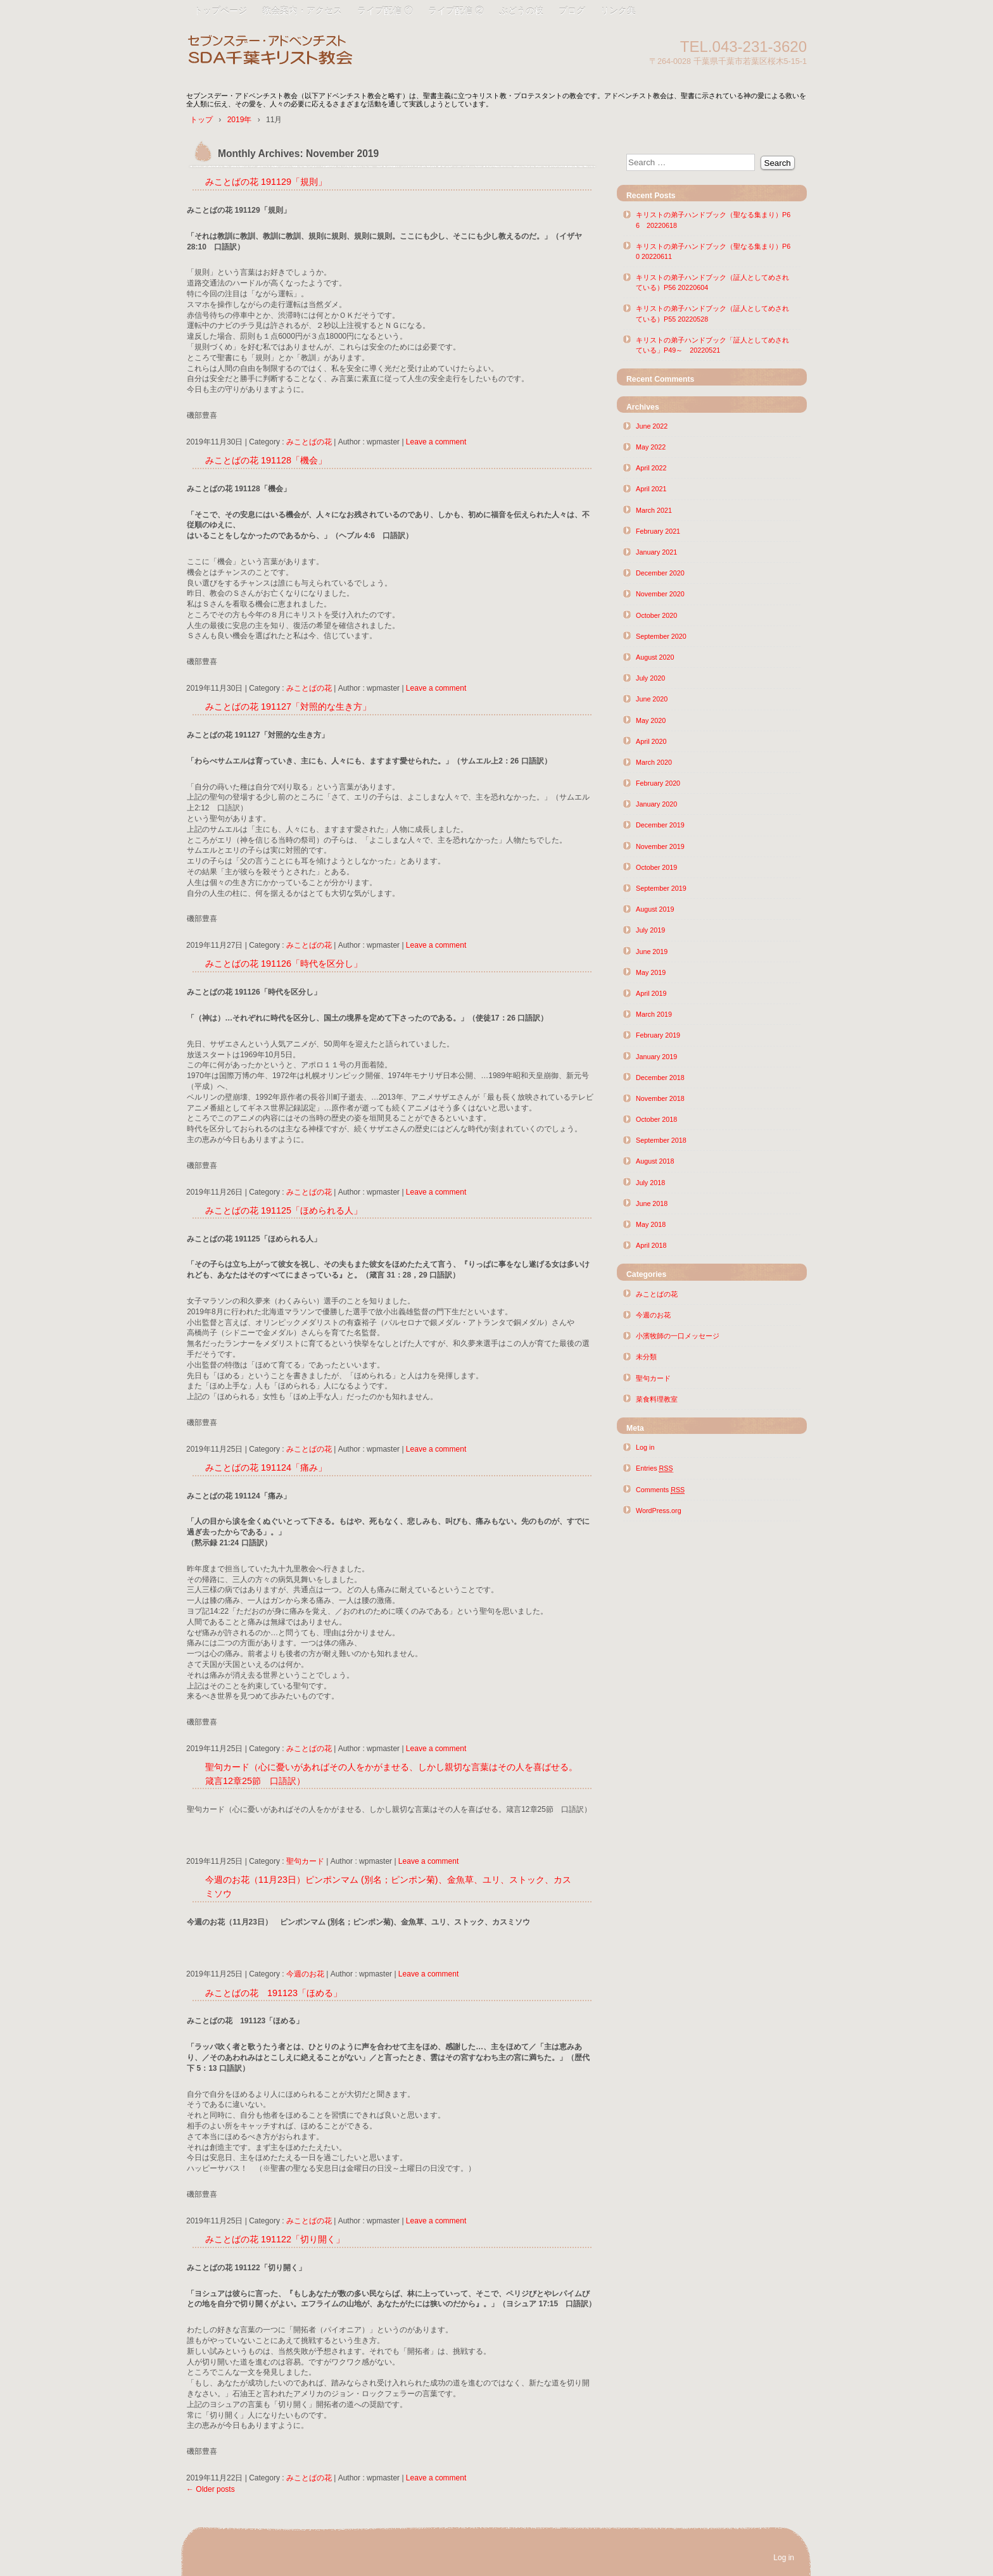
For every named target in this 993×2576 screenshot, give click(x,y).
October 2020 (656, 615)
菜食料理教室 (657, 1399)
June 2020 (651, 699)
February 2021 (658, 531)
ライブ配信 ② (456, 11)
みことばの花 (309, 441)
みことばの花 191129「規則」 (266, 182)
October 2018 (656, 1119)
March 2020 (654, 762)
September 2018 (661, 1140)
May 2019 (651, 972)
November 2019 (660, 846)
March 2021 (654, 510)
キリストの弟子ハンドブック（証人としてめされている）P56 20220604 (712, 282)
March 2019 (654, 1014)
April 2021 (651, 489)
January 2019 (656, 1056)
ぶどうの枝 (521, 11)
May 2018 (651, 1224)
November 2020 (660, 594)
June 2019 (651, 951)
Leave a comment (436, 441)
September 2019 (661, 888)
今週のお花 (305, 1974)
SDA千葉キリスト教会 (332, 52)
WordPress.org (658, 1510)
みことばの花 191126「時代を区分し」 (283, 963)
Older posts (210, 2489)
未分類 (646, 1356)
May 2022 (651, 447)
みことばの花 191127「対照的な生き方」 (288, 706)
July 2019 (650, 930)
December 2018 (660, 1077)
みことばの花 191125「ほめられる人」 (283, 1210)
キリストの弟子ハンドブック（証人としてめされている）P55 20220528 (712, 313)
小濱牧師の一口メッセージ (677, 1336)
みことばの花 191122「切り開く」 (275, 2239)
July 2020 (650, 678)
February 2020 (658, 783)
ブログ (572, 11)
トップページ (220, 11)
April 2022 (651, 468)
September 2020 (661, 636)
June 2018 (651, 1203)
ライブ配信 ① (385, 11)
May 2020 (651, 720)
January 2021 (656, 552)
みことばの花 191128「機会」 (266, 460)
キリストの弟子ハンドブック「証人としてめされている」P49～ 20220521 (712, 345)
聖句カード (305, 1861)
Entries (654, 1468)
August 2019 (655, 909)
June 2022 (651, 426)
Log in (645, 1447)
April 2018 (651, 1245)
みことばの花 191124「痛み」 (266, 1467)
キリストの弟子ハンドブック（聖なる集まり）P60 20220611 (713, 251)
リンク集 (618, 11)
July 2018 (650, 1182)
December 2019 (660, 825)
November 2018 (660, 1098)
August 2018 (655, 1161)
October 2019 (656, 867)
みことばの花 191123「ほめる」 (273, 1993)
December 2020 (660, 573)
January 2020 (656, 804)
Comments (660, 1490)
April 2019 (651, 993)
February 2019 (658, 1035)
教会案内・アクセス (302, 11)
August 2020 (655, 657)
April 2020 (651, 741)
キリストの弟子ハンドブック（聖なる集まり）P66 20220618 (713, 220)
